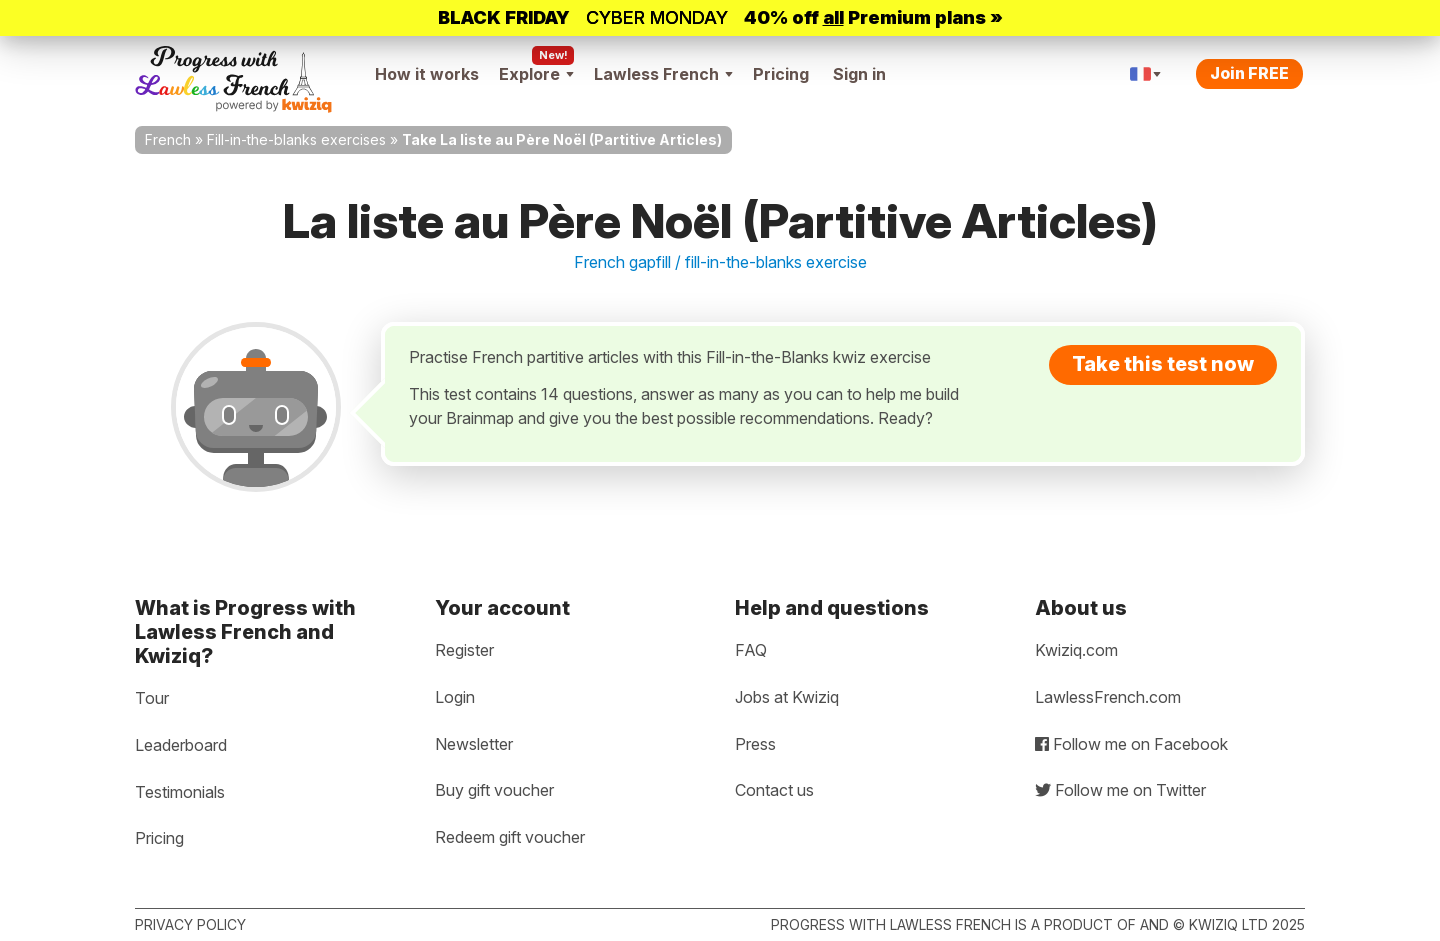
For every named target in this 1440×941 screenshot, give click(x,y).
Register (464, 650)
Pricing (781, 74)
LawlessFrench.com (1108, 697)
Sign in (859, 74)
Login (455, 697)
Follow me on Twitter (1120, 790)
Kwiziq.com (1076, 650)
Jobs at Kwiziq (787, 697)
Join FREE (1249, 73)
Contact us (774, 790)
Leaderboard (181, 745)
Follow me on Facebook (1131, 744)
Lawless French (663, 74)
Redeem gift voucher (510, 837)
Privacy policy (190, 924)
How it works (427, 74)
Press (755, 744)
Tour (152, 698)
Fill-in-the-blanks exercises (296, 139)
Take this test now (1163, 364)
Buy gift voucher (494, 790)
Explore (536, 74)
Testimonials (180, 792)
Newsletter (474, 744)
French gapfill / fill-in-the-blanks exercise (720, 262)
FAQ (751, 650)
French (168, 139)
